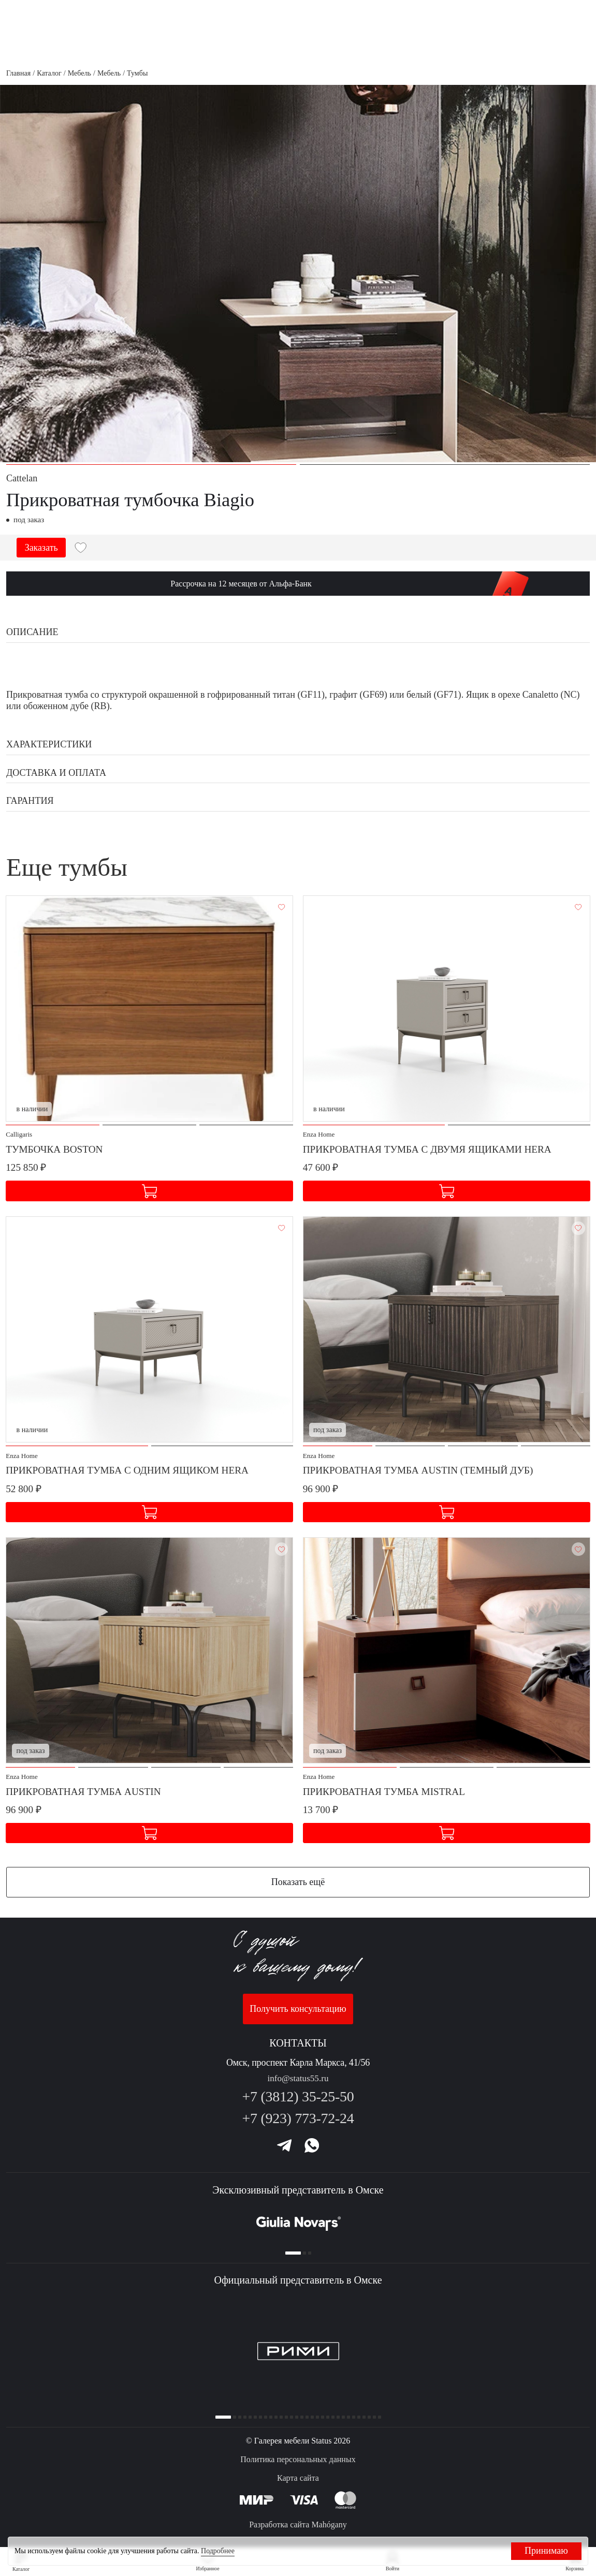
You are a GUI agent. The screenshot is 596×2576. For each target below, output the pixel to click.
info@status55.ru (298, 2073)
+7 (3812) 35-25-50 (298, 2092)
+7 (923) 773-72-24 (298, 2113)
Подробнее (218, 2551)
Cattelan (21, 478)
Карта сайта (298, 2478)
